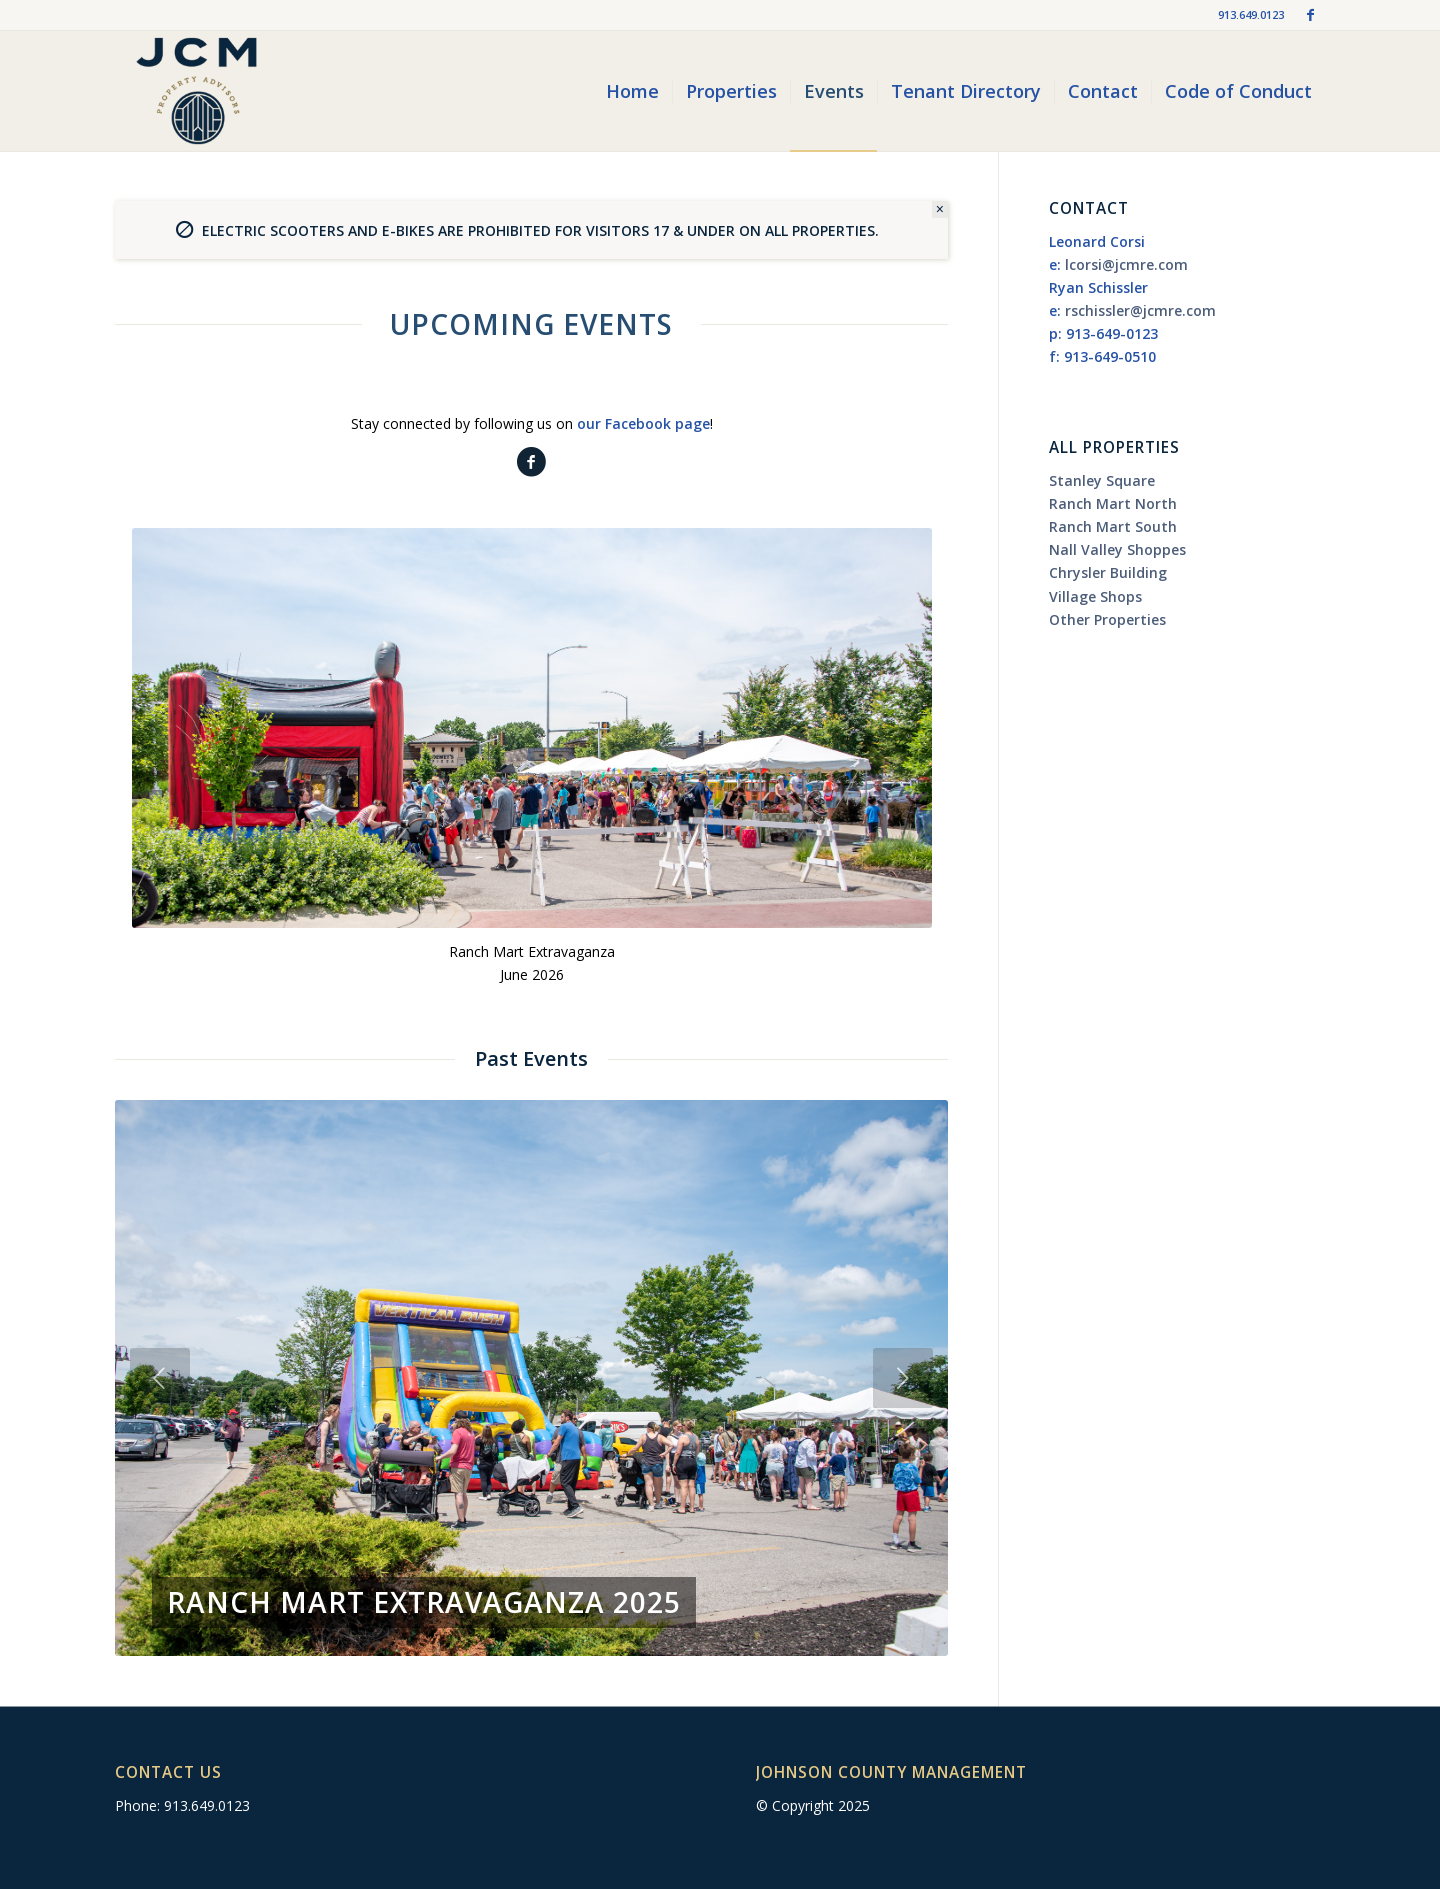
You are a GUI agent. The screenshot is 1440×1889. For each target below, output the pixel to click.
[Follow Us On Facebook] (531, 462)
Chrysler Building (1108, 572)
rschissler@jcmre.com (1140, 310)
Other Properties (1107, 619)
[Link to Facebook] (1310, 15)
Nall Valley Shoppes (1117, 549)
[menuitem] (632, 91)
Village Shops (1095, 596)
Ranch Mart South (1113, 526)
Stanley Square (1102, 480)
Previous (160, 1378)
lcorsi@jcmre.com (1126, 264)
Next (903, 1378)
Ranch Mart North (1113, 503)
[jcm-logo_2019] (196, 91)
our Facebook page (643, 423)
